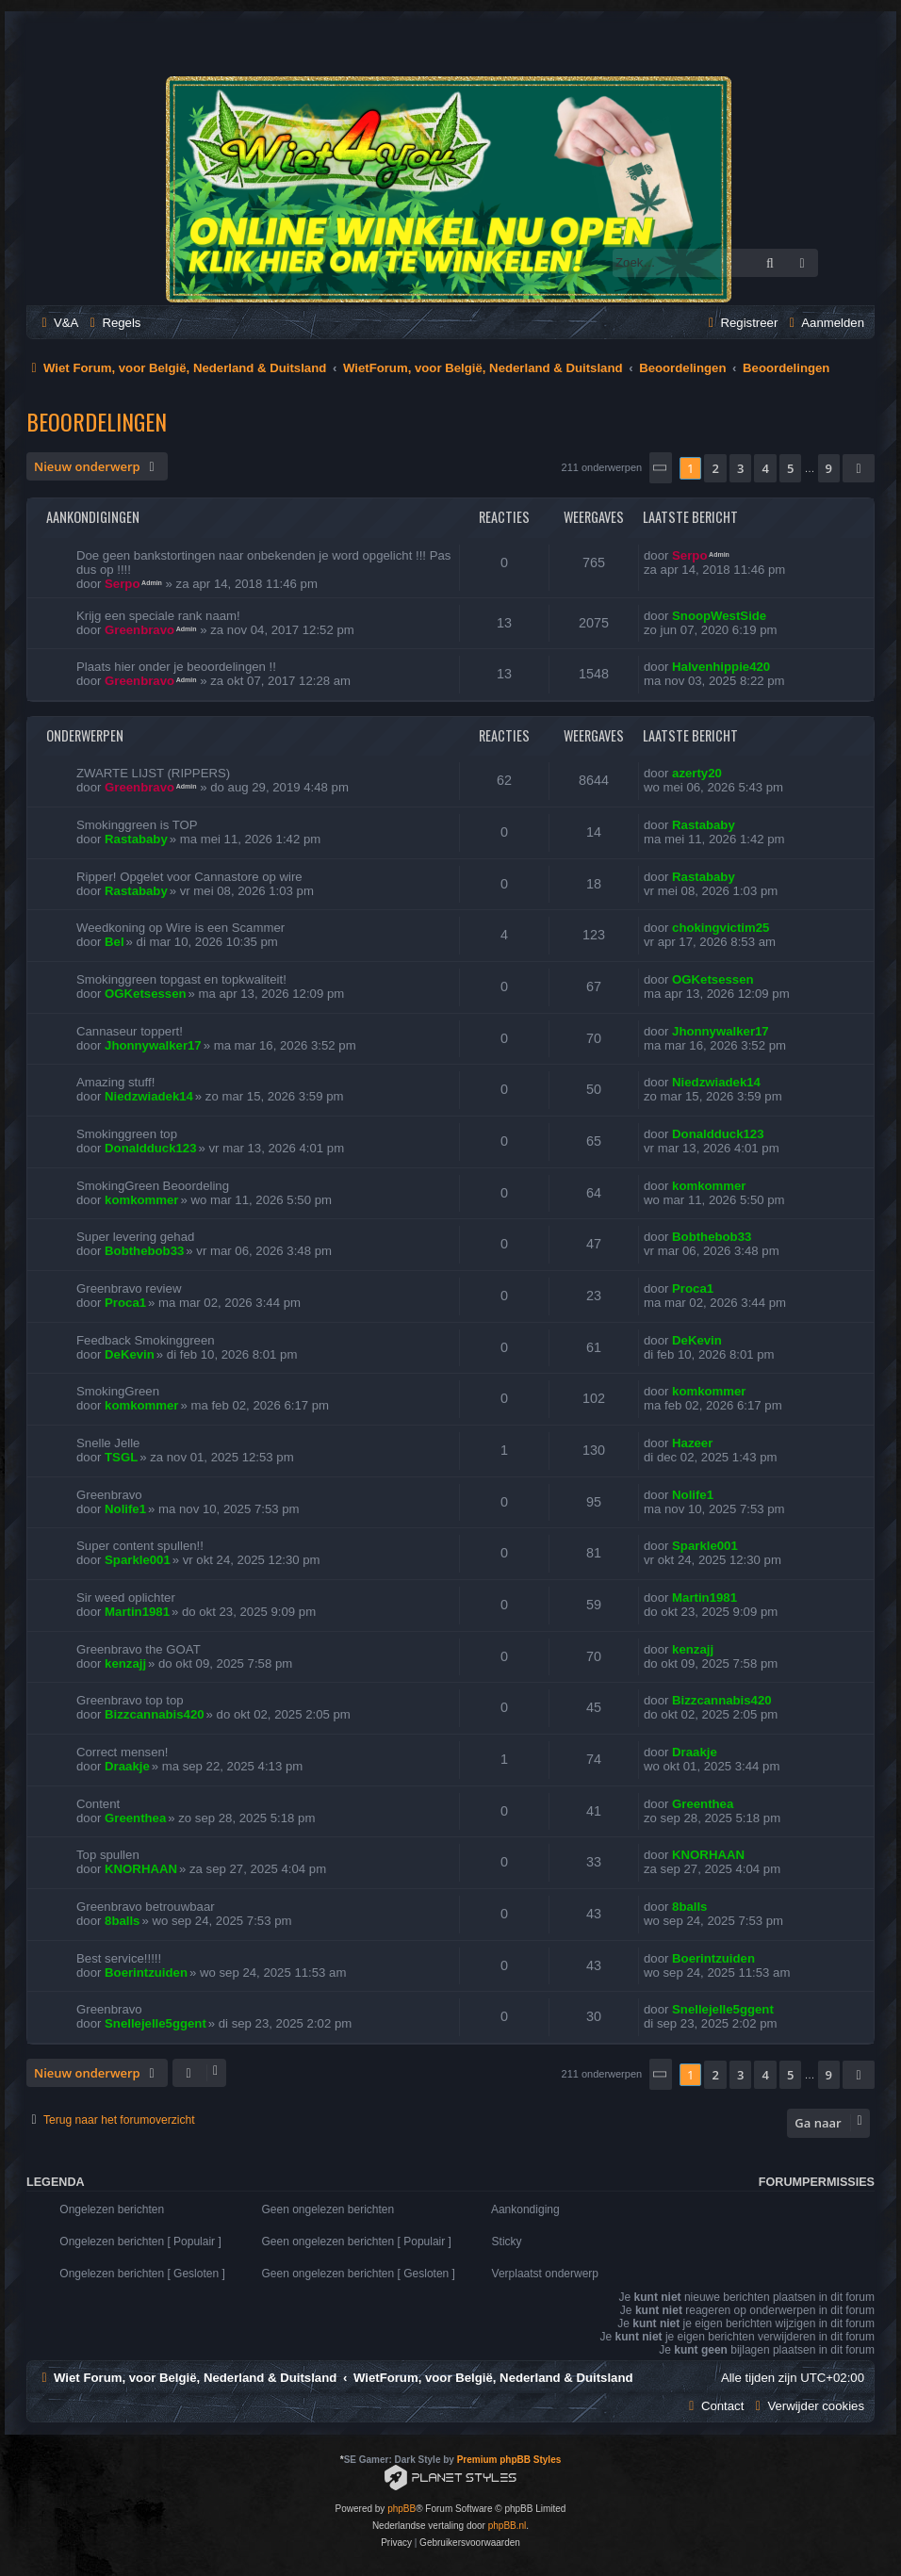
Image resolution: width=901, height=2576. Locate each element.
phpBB (401, 2508)
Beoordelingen (96, 421)
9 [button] (829, 468)
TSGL (121, 1457)
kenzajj (125, 1663)
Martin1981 (137, 1612)
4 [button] (765, 468)
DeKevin (130, 1354)
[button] (660, 467)
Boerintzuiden (146, 1972)
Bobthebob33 (144, 1251)
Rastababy (136, 839)
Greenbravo (139, 630)
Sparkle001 (138, 1560)
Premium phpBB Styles (509, 2459)
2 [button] (715, 468)
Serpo (122, 584)
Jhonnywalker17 (153, 1045)
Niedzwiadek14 (149, 1096)
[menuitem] (57, 322)
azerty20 (697, 773)
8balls (122, 1921)
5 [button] (790, 468)
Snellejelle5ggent (155, 2023)
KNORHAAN (141, 1869)
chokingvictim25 (720, 928)
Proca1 (125, 1303)
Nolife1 (125, 1509)
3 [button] (740, 468)
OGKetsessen (146, 993)
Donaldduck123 (150, 1148)
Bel (114, 942)
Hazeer (692, 1443)
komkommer (141, 1200)
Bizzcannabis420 (155, 1714)
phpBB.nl (507, 2525)
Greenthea (135, 1818)
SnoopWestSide (719, 616)
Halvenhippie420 (721, 667)
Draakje (127, 1766)
